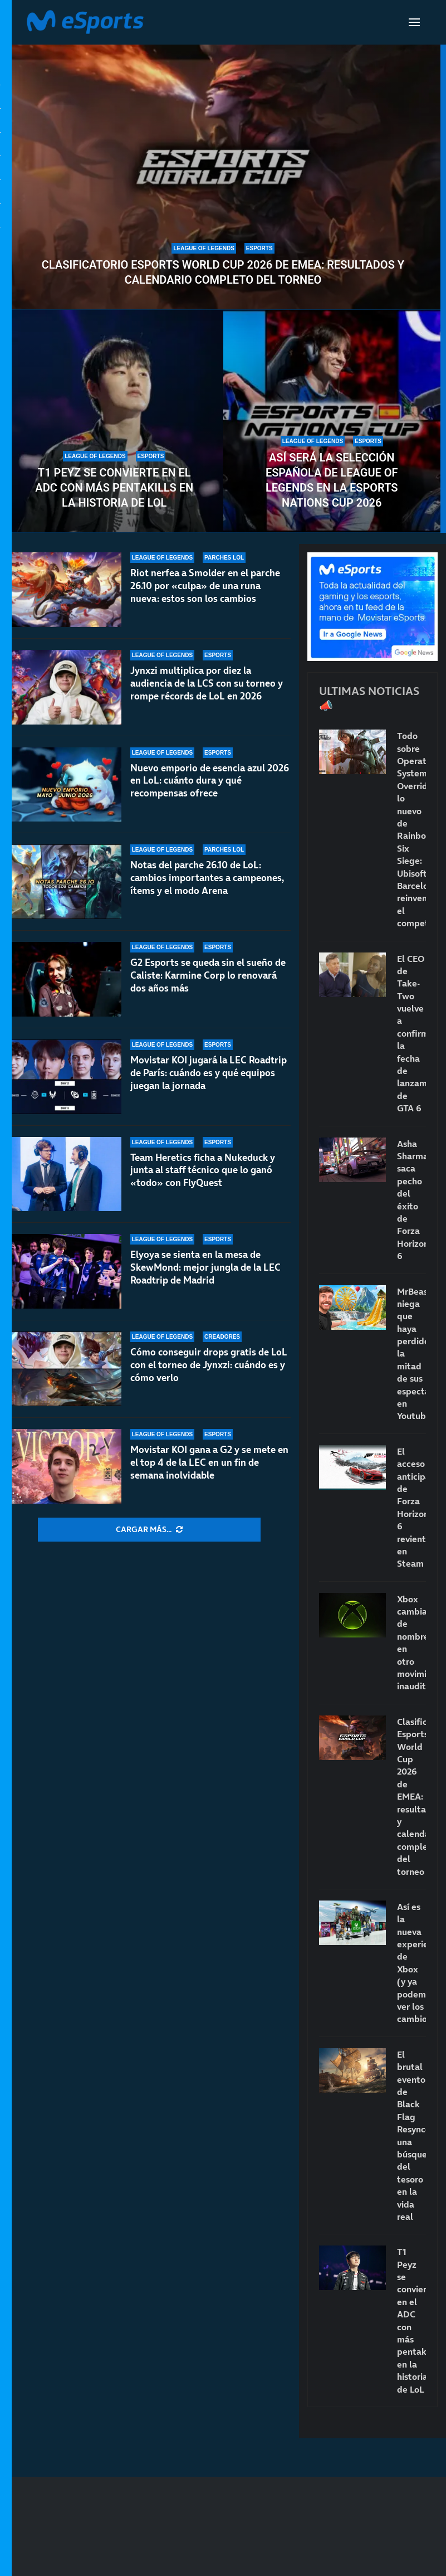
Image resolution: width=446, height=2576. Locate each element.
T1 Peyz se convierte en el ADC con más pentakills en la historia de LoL (114, 487)
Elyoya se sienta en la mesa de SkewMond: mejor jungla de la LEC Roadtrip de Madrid (205, 1267)
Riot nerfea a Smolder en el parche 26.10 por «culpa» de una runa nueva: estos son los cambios (205, 585)
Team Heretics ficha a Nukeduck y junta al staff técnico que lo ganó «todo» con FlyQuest (202, 1170)
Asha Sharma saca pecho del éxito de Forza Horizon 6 (411, 1200)
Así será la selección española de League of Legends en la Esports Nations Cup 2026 (332, 480)
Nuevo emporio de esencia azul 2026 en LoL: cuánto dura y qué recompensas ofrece (209, 780)
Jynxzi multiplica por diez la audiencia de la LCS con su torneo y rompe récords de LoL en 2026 (206, 683)
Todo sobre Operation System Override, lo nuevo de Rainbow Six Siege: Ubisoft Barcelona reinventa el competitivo (411, 829)
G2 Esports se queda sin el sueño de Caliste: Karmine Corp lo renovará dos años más (208, 975)
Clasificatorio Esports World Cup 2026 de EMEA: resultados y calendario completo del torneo (223, 272)
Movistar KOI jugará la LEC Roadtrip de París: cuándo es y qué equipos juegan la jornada (208, 1072)
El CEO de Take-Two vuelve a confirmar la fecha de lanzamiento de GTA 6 (411, 1033)
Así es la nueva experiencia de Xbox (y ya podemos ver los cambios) (411, 1963)
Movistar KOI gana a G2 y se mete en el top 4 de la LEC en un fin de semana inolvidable (209, 1462)
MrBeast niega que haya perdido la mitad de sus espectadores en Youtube (411, 1353)
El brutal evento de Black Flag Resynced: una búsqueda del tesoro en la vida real (411, 2135)
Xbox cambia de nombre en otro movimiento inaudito (411, 1643)
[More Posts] (149, 1530)
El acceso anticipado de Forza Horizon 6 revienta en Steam (411, 1507)
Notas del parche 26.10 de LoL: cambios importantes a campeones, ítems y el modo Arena (207, 877)
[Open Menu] (414, 22)
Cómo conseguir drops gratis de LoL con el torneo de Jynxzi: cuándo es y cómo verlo (208, 1364)
